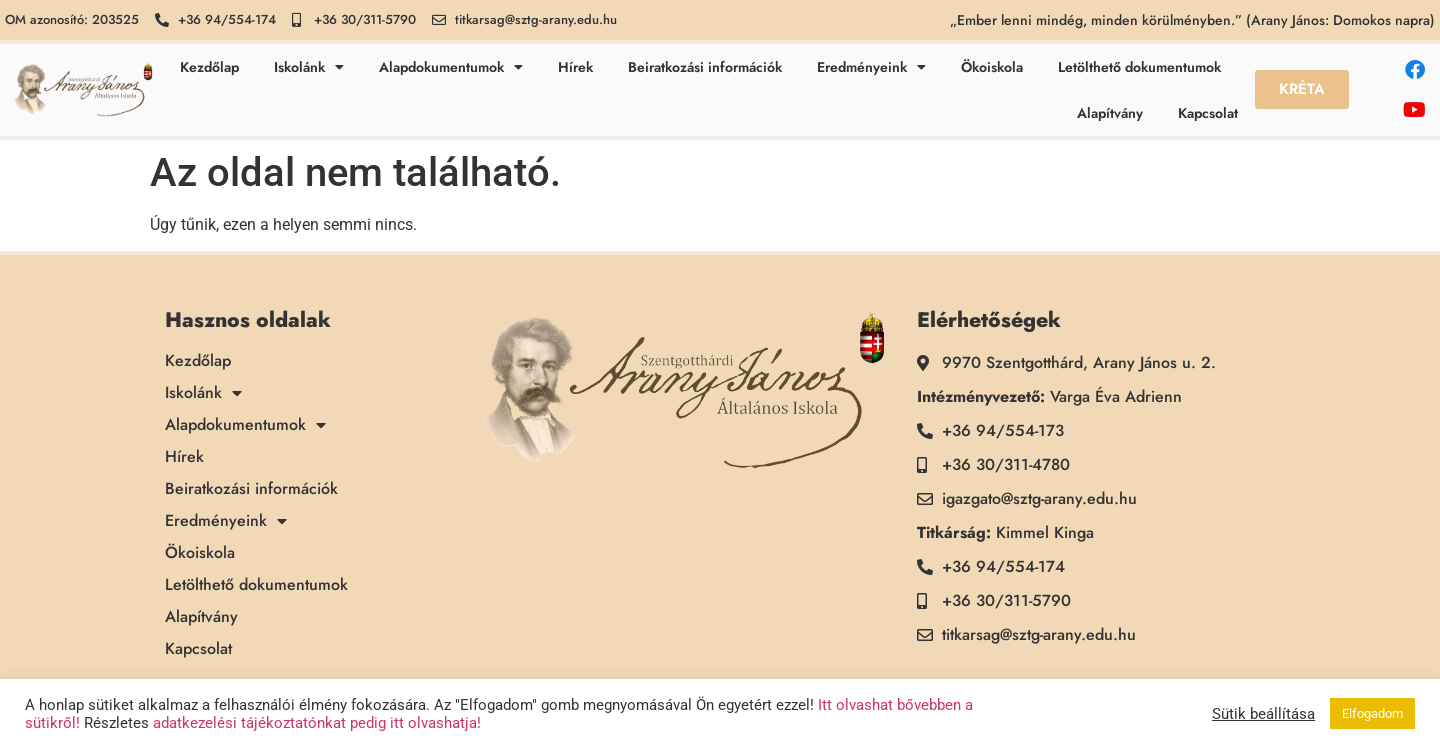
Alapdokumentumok (451, 67)
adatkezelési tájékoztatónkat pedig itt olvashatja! (317, 723)
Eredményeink (871, 67)
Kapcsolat (1208, 113)
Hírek (575, 67)
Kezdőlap (209, 67)
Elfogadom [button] (1372, 713)
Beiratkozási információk (705, 67)
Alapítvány (1110, 113)
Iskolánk (309, 67)
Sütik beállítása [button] (1263, 714)
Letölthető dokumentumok (1139, 67)
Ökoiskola (992, 67)
